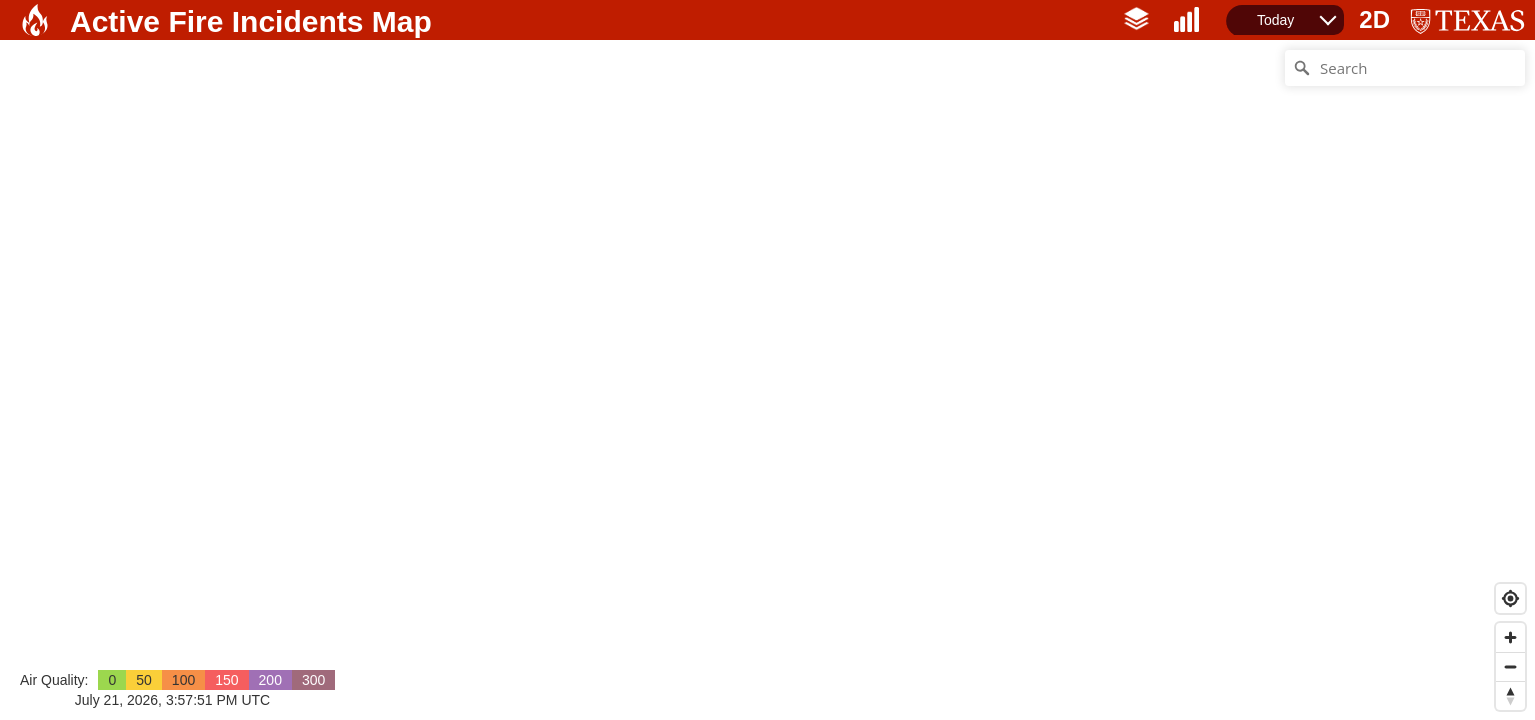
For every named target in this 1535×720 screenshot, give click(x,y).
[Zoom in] (1510, 637)
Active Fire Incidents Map (251, 21)
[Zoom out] (1510, 666)
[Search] (1405, 68)
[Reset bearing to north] (1510, 695)
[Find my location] (1510, 598)
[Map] (767, 380)
